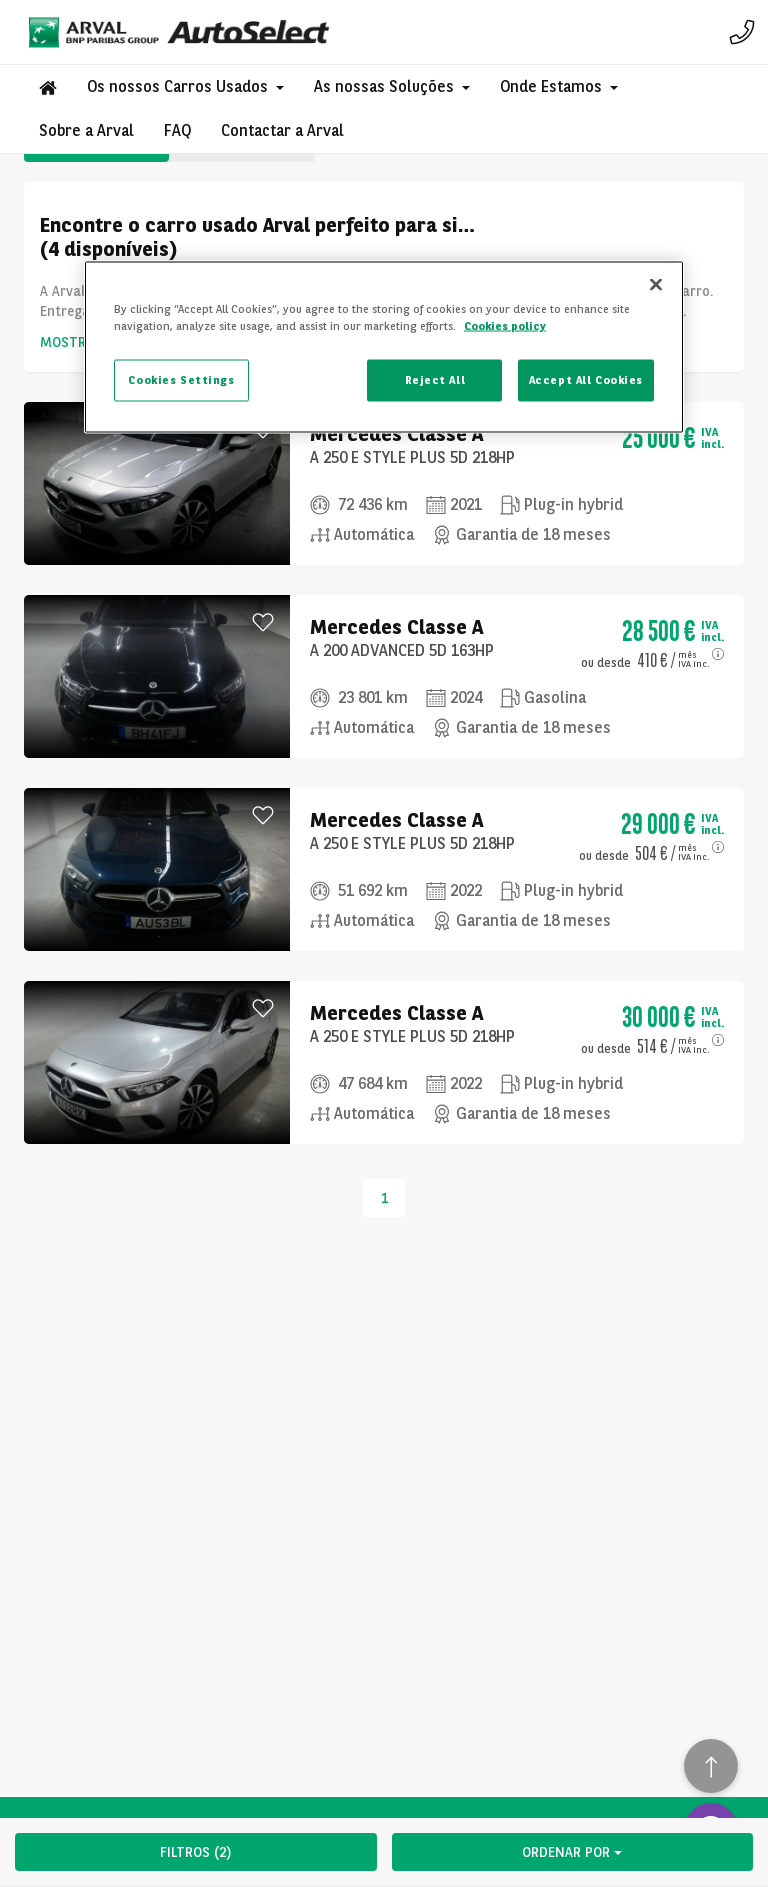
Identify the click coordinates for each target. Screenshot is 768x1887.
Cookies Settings (181, 380)
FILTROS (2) (195, 1852)
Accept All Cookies (586, 380)
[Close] (656, 285)
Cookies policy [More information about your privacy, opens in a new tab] (505, 326)
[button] (185, 87)
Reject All (435, 380)
